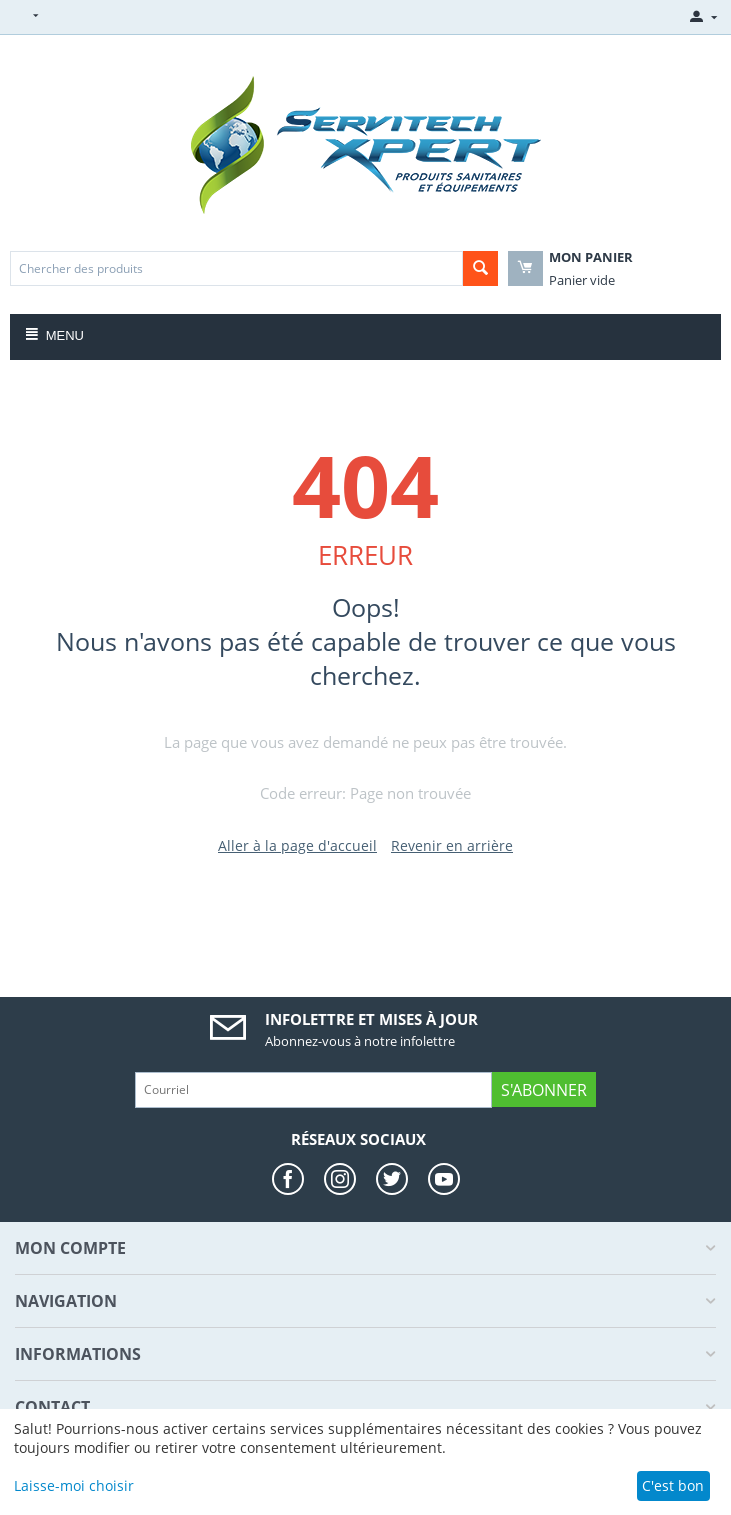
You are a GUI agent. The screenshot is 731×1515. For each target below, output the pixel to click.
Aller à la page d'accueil (297, 845)
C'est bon (673, 1485)
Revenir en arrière (452, 845)
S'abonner (544, 1090)
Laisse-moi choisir (74, 1485)
